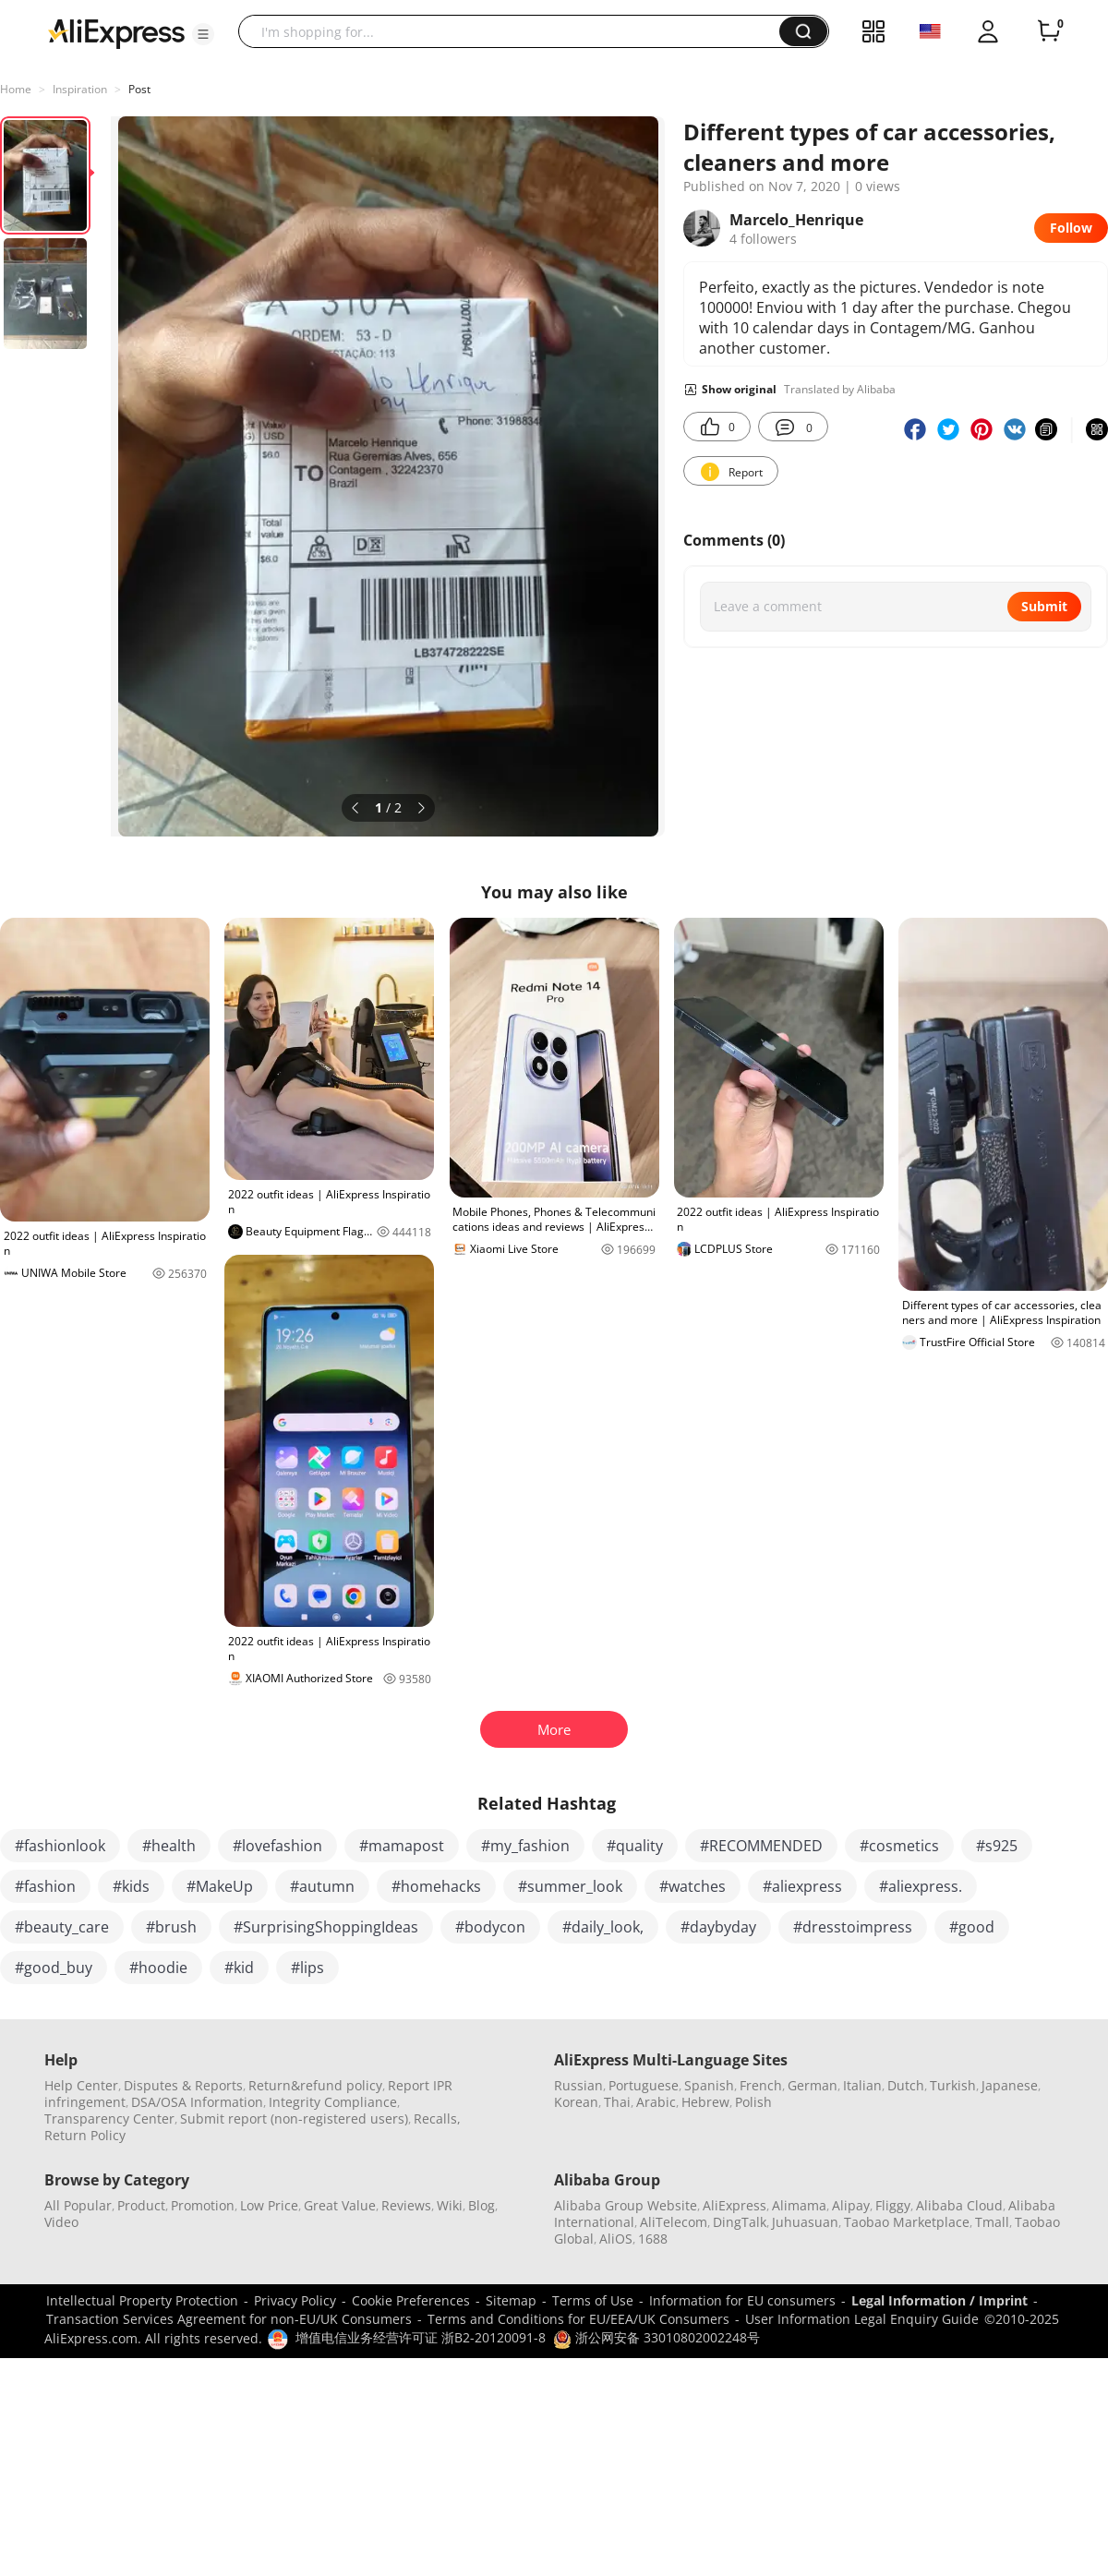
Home (15, 89)
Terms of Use (592, 2300)
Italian (862, 2085)
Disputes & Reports (183, 2085)
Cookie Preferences (411, 2300)
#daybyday (718, 1927)
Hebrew (705, 2102)
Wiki (450, 2205)
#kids (131, 1886)
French (761, 2085)
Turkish (953, 2085)
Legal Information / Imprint (939, 2300)
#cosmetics (899, 1846)
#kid (239, 1967)
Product (141, 2205)
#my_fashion (525, 1846)
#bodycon (490, 1927)
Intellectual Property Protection (142, 2300)
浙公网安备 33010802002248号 (656, 2337)
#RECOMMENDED (761, 1846)
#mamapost (401, 1846)
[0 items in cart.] (1049, 31)
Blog (481, 2205)
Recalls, (437, 2118)
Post (139, 89)
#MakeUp (220, 1886)
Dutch (905, 2085)
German (812, 2085)
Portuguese (643, 2085)
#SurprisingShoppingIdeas (326, 1927)
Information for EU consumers (742, 2300)
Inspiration (80, 89)
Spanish (709, 2085)
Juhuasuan (805, 2222)
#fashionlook (60, 1846)
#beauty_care (62, 1927)
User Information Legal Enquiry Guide (862, 2319)
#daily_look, (603, 1927)
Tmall (992, 2222)
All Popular (78, 2205)
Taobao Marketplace (907, 2222)
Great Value (340, 2205)
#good (971, 1927)
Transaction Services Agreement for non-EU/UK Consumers (229, 2319)
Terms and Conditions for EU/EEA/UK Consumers (578, 2319)
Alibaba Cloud (959, 2205)
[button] (203, 34)
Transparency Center (109, 2118)
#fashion (45, 1886)
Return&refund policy (315, 2085)
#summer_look (570, 1886)
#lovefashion (277, 1846)
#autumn (322, 1886)
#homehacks (436, 1886)
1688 (653, 2238)
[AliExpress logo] (116, 32)
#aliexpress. (920, 1886)
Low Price (269, 2205)
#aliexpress (802, 1886)
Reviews (406, 2205)
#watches (692, 1886)
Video (61, 2222)
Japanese (1010, 2085)
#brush (171, 1927)
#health (169, 1846)
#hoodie (158, 1967)
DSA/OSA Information (197, 2102)
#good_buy (53, 1967)
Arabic (656, 2102)
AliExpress (734, 2205)
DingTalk (739, 2222)
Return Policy (85, 2135)
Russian (578, 2085)
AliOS (615, 2238)
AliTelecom (673, 2222)
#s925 (997, 1846)
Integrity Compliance (333, 2102)
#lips (307, 1967)
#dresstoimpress (852, 1927)
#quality (635, 1846)
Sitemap (511, 2300)
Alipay (851, 2205)
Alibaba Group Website (625, 2205)
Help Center (81, 2085)
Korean (576, 2102)
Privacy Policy (295, 2300)
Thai (617, 2102)
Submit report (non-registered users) (294, 2118)
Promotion (203, 2205)
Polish (753, 2102)
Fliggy (892, 2205)
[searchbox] (515, 31)
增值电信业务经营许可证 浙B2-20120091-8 (420, 2337)
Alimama (799, 2205)
